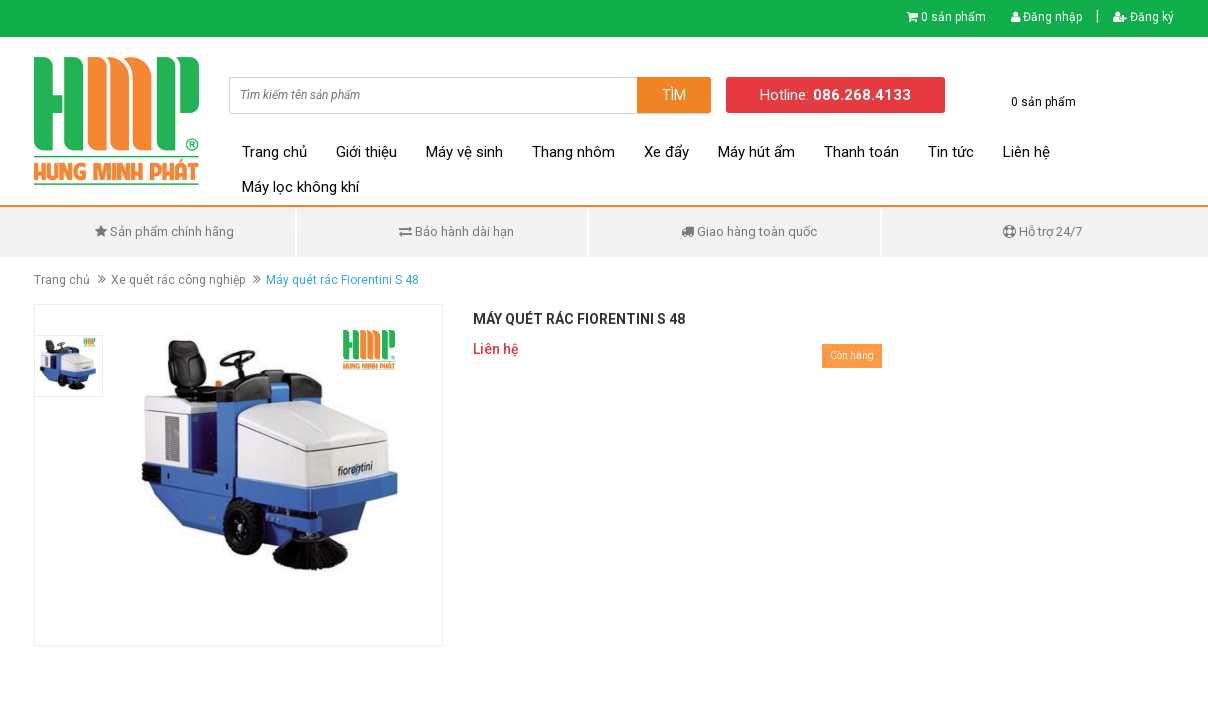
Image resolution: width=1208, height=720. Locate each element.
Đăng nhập (1046, 17)
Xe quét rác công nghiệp (178, 280)
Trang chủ (274, 152)
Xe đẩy (666, 152)
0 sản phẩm (953, 17)
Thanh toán (861, 152)
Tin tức (951, 152)
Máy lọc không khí (300, 187)
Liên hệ (1026, 152)
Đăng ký (1143, 17)
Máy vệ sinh (464, 152)
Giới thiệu (366, 152)
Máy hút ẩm (756, 152)
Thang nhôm (573, 152)
